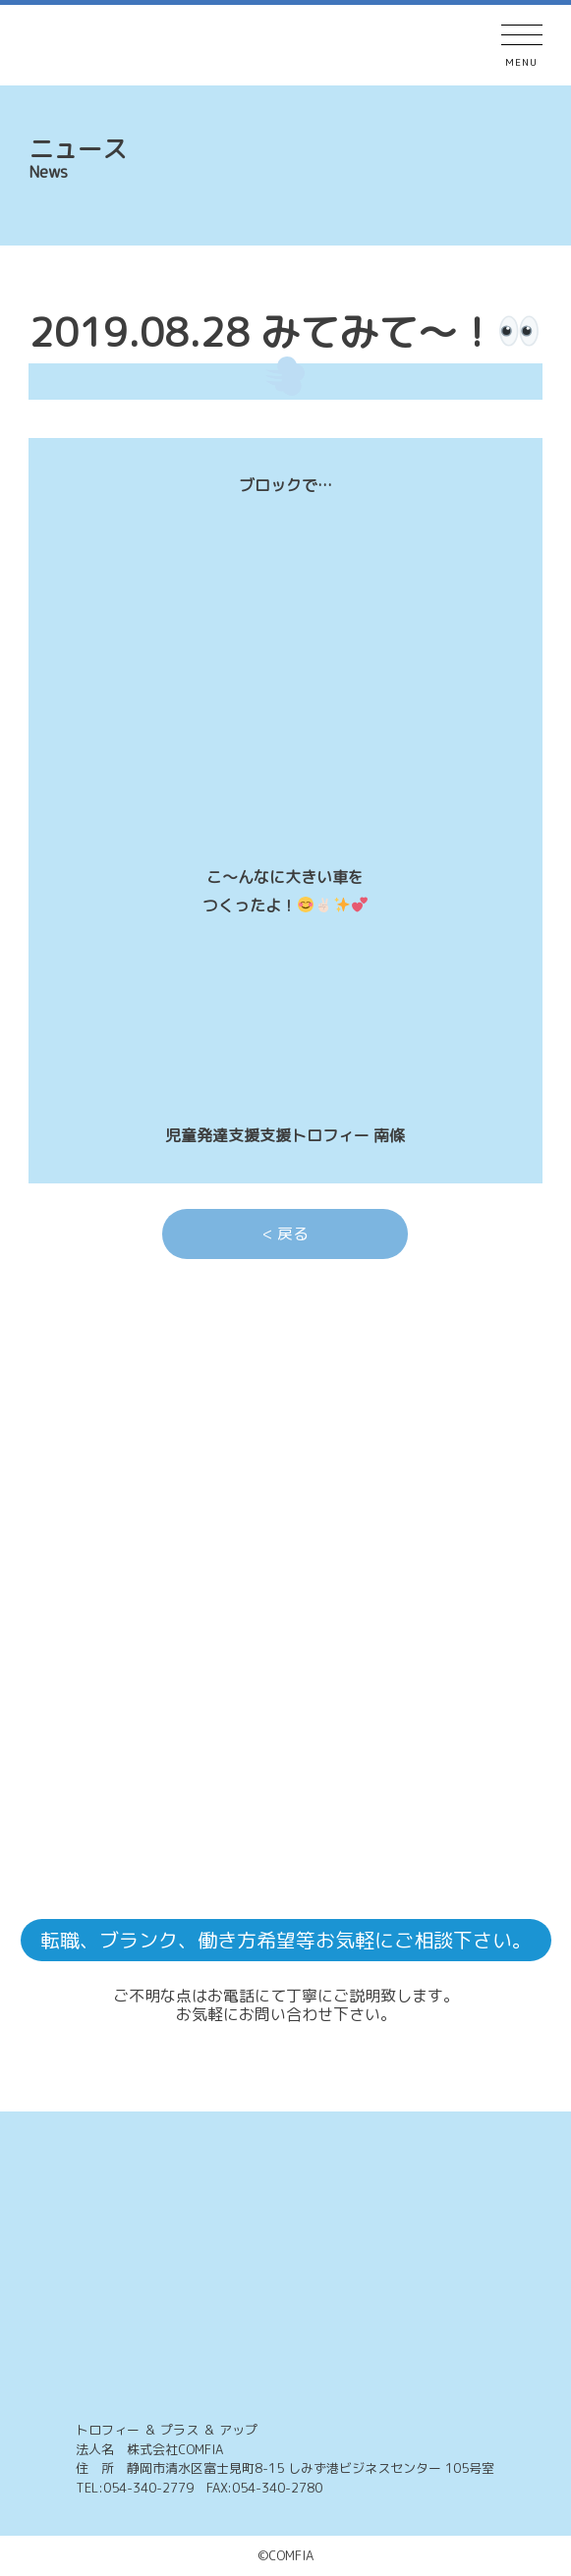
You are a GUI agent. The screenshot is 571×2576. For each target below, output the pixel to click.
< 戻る (285, 1233)
